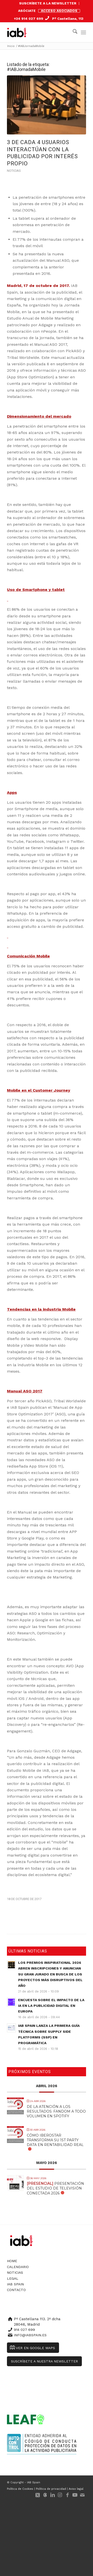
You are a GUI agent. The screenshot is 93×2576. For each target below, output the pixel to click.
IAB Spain (15, 2284)
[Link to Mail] (82, 2495)
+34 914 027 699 (28, 19)
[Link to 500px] (45, 2495)
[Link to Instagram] (60, 2495)
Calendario (18, 2267)
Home (12, 2261)
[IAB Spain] (20, 32)
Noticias (14, 171)
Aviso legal (76, 2488)
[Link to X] (37, 2495)
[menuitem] (48, 3)
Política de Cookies (20, 2488)
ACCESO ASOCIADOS (59, 11)
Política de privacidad (51, 2488)
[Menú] (83, 32)
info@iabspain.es (30, 2335)
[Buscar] (72, 32)
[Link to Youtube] (75, 2495)
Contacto (16, 2290)
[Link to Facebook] (67, 2495)
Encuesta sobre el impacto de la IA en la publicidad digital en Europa (51, 2005)
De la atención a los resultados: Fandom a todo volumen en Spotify (56, 2111)
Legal (12, 2278)
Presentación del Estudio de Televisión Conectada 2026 (55, 2188)
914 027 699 (24, 2330)
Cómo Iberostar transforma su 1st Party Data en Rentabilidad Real (55, 2140)
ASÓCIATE (27, 11)
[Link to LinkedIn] (52, 2495)
